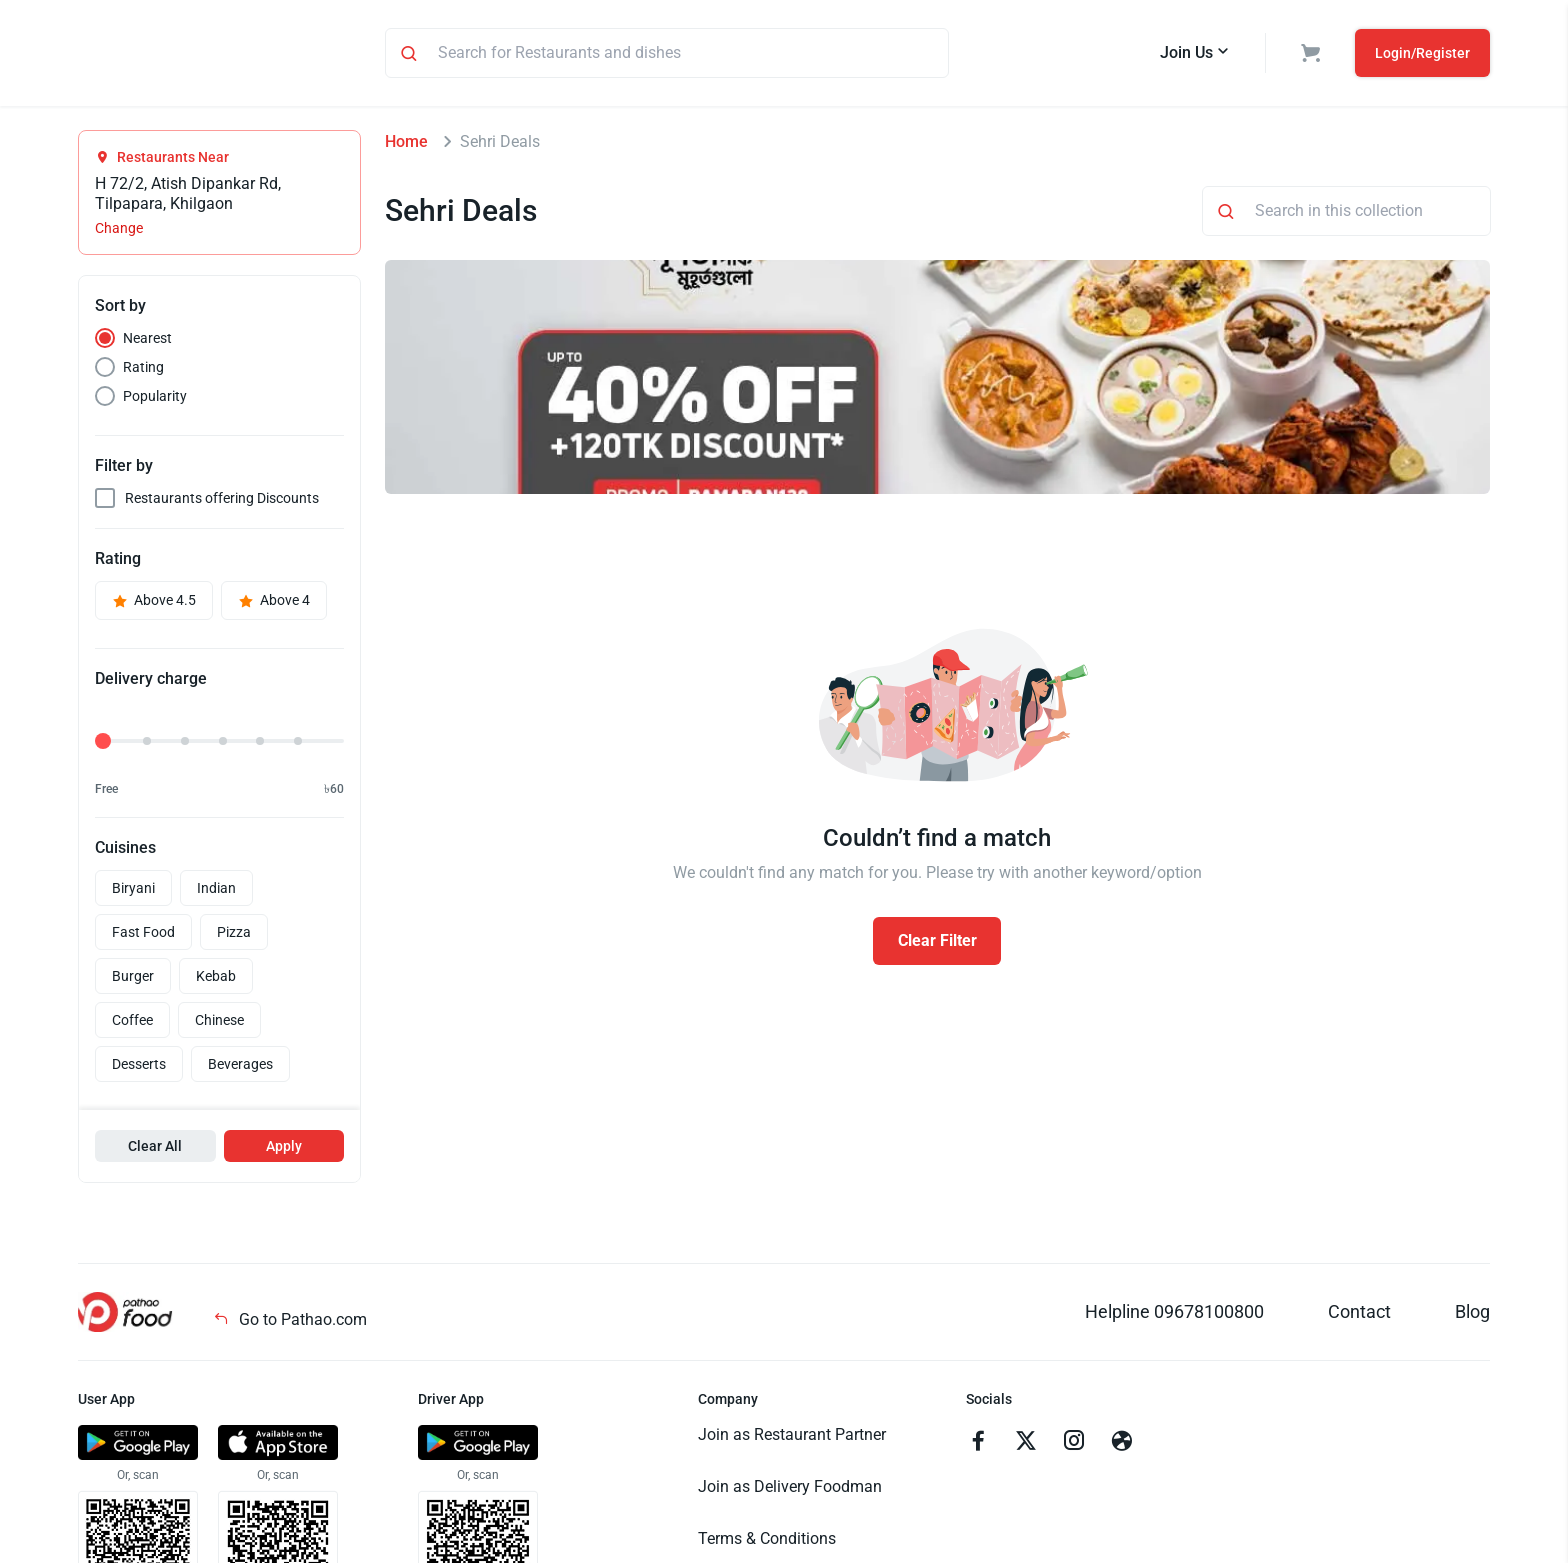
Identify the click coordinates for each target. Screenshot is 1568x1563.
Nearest (147, 341)
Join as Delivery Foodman (790, 1489)
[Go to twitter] (1026, 1446)
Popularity (155, 399)
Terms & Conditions (767, 1541)
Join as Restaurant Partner (792, 1437)
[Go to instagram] (1074, 1446)
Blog (1472, 1314)
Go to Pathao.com (290, 1322)
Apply (284, 1149)
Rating (143, 370)
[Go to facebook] (978, 1446)
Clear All (155, 1149)
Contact (1359, 1314)
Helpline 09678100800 (1174, 1314)
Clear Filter (937, 943)
